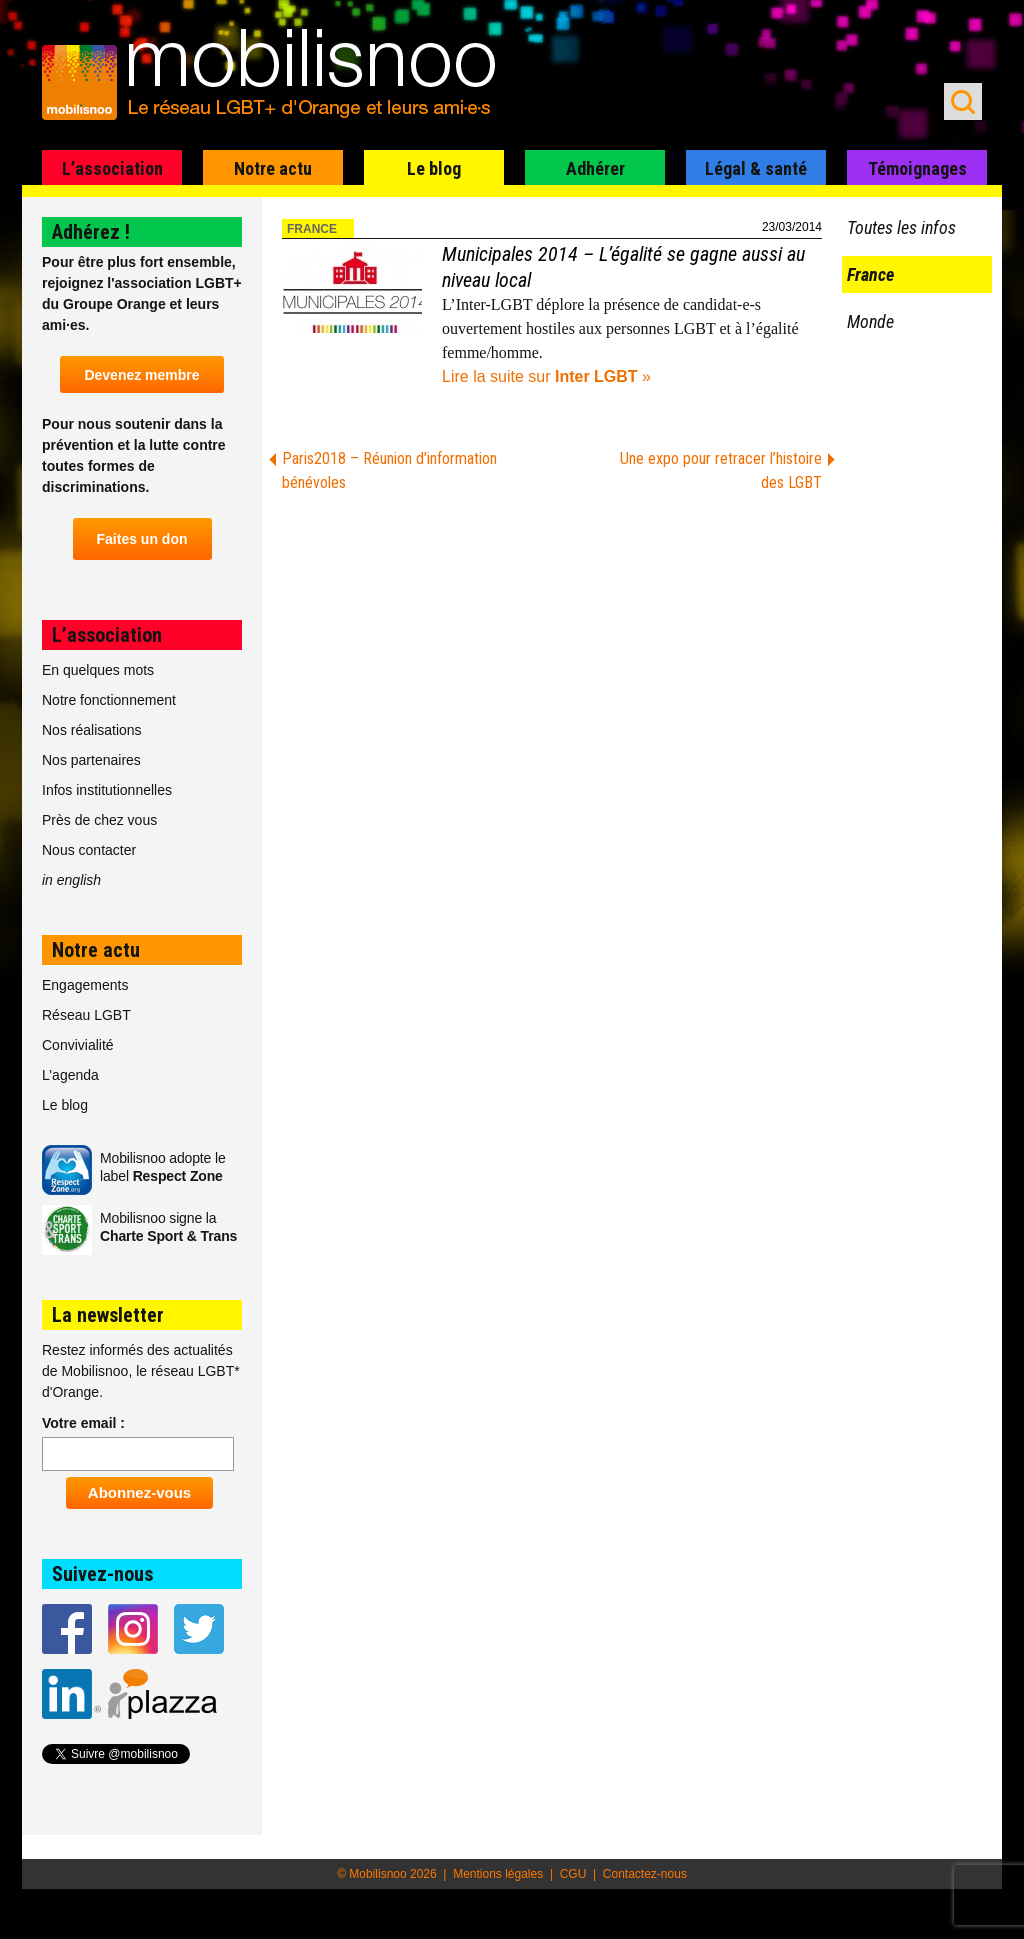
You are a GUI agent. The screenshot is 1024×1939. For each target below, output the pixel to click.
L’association (112, 168)
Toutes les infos (901, 227)
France (312, 229)
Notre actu (273, 168)
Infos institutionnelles (107, 790)
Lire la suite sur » (546, 376)
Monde (870, 321)
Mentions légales (498, 1874)
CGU (573, 1874)
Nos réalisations (92, 730)
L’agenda (70, 1075)
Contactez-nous (645, 1874)
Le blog (434, 168)
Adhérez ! (91, 232)
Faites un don (142, 539)
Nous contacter (89, 850)
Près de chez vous (99, 820)
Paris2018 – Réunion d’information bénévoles (389, 470)
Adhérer (595, 168)
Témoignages (917, 168)
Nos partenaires (91, 760)
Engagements (85, 985)
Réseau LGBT (86, 1015)
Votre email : (83, 1423)
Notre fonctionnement (109, 700)
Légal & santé (756, 168)
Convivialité (78, 1045)
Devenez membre (141, 375)
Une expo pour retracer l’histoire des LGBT (721, 470)
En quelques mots (98, 670)
